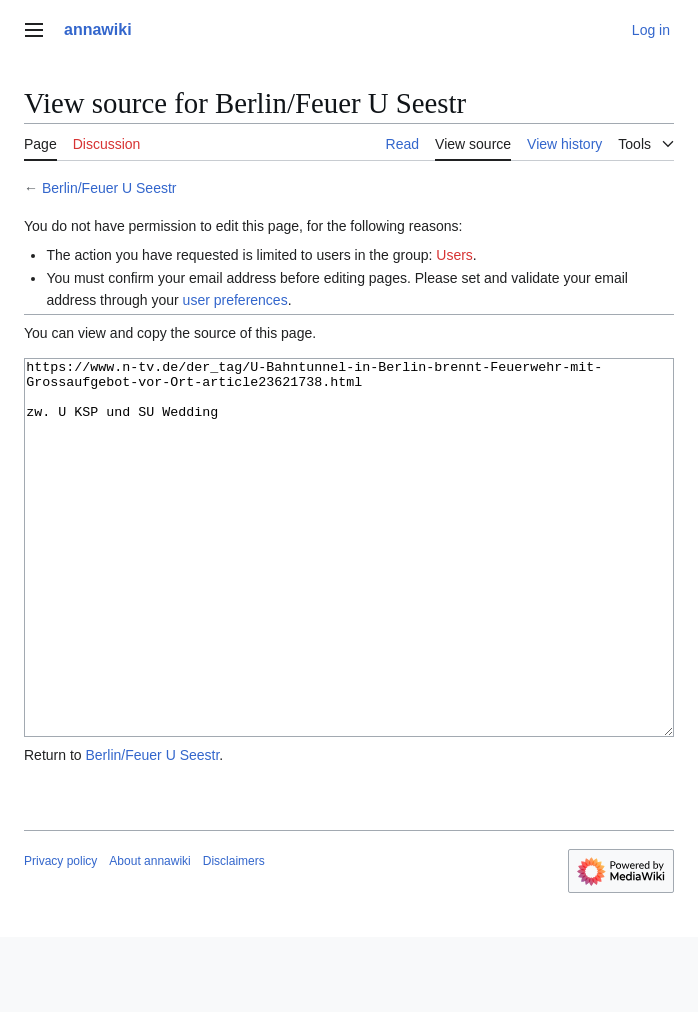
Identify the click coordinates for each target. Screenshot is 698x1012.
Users (454, 255)
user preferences (235, 300)
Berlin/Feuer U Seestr (109, 188)
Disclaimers (234, 936)
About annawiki (149, 936)
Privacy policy (60, 936)
